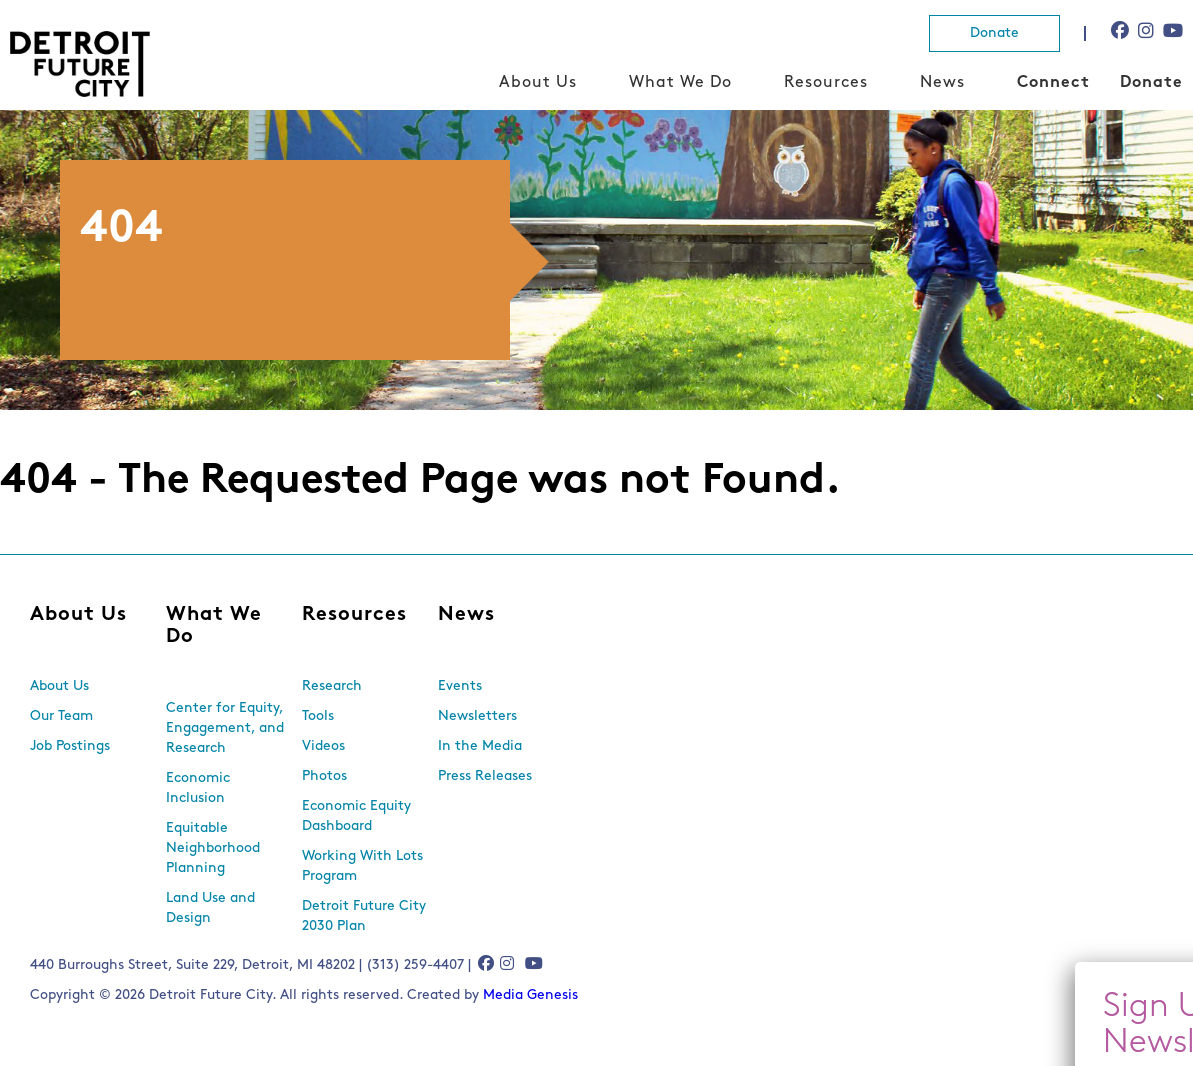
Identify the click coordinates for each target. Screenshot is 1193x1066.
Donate (994, 33)
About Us (538, 83)
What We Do (680, 83)
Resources (826, 83)
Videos (323, 746)
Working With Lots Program (362, 866)
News (942, 83)
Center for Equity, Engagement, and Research (225, 728)
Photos (324, 776)
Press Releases (485, 776)
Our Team (61, 716)
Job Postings (70, 746)
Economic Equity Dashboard (356, 816)
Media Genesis (530, 995)
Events (460, 686)
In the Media (480, 746)
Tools (318, 716)
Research (332, 686)
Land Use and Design (210, 908)
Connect (1053, 83)
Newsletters (477, 716)
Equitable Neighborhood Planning (213, 848)
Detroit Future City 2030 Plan (364, 916)
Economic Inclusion (198, 788)
